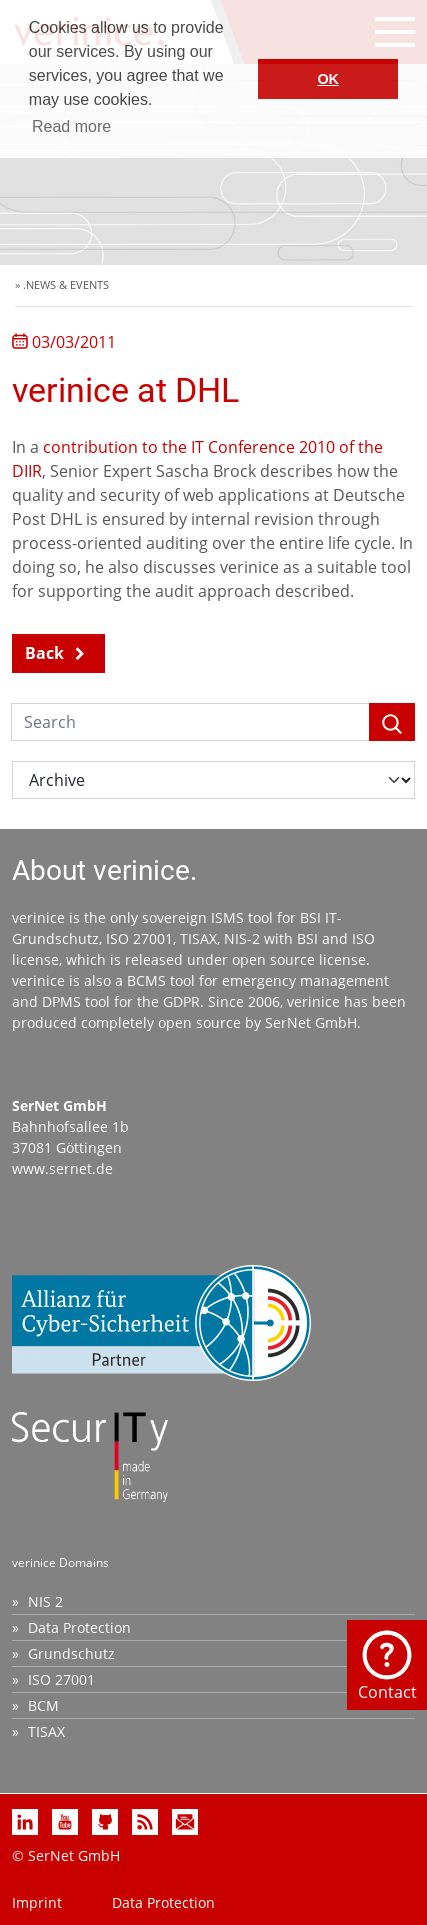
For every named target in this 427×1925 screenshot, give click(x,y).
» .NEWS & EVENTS (62, 284)
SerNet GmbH (311, 1022)
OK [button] (328, 79)
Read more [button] (71, 126)
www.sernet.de (62, 1168)
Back (44, 653)
